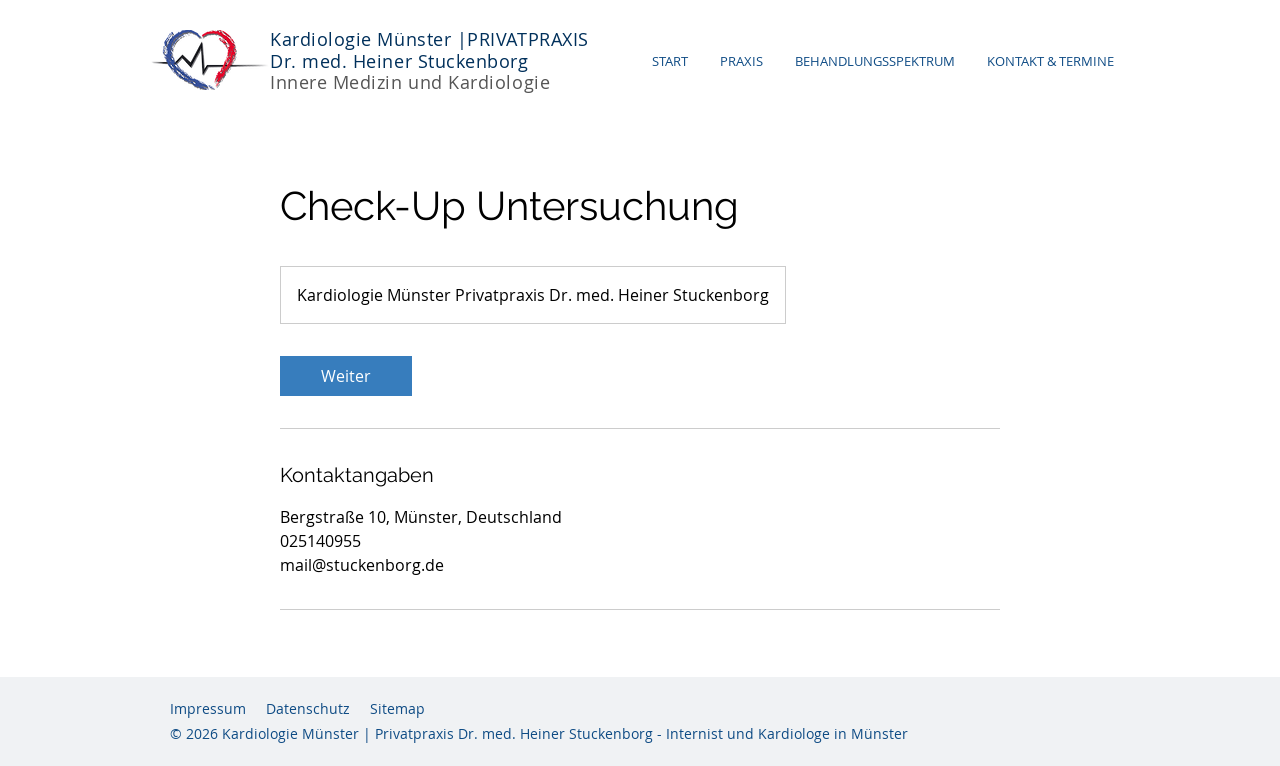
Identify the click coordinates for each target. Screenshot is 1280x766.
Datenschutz (308, 708)
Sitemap (397, 708)
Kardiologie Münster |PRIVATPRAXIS (429, 39)
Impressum (208, 708)
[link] (346, 376)
